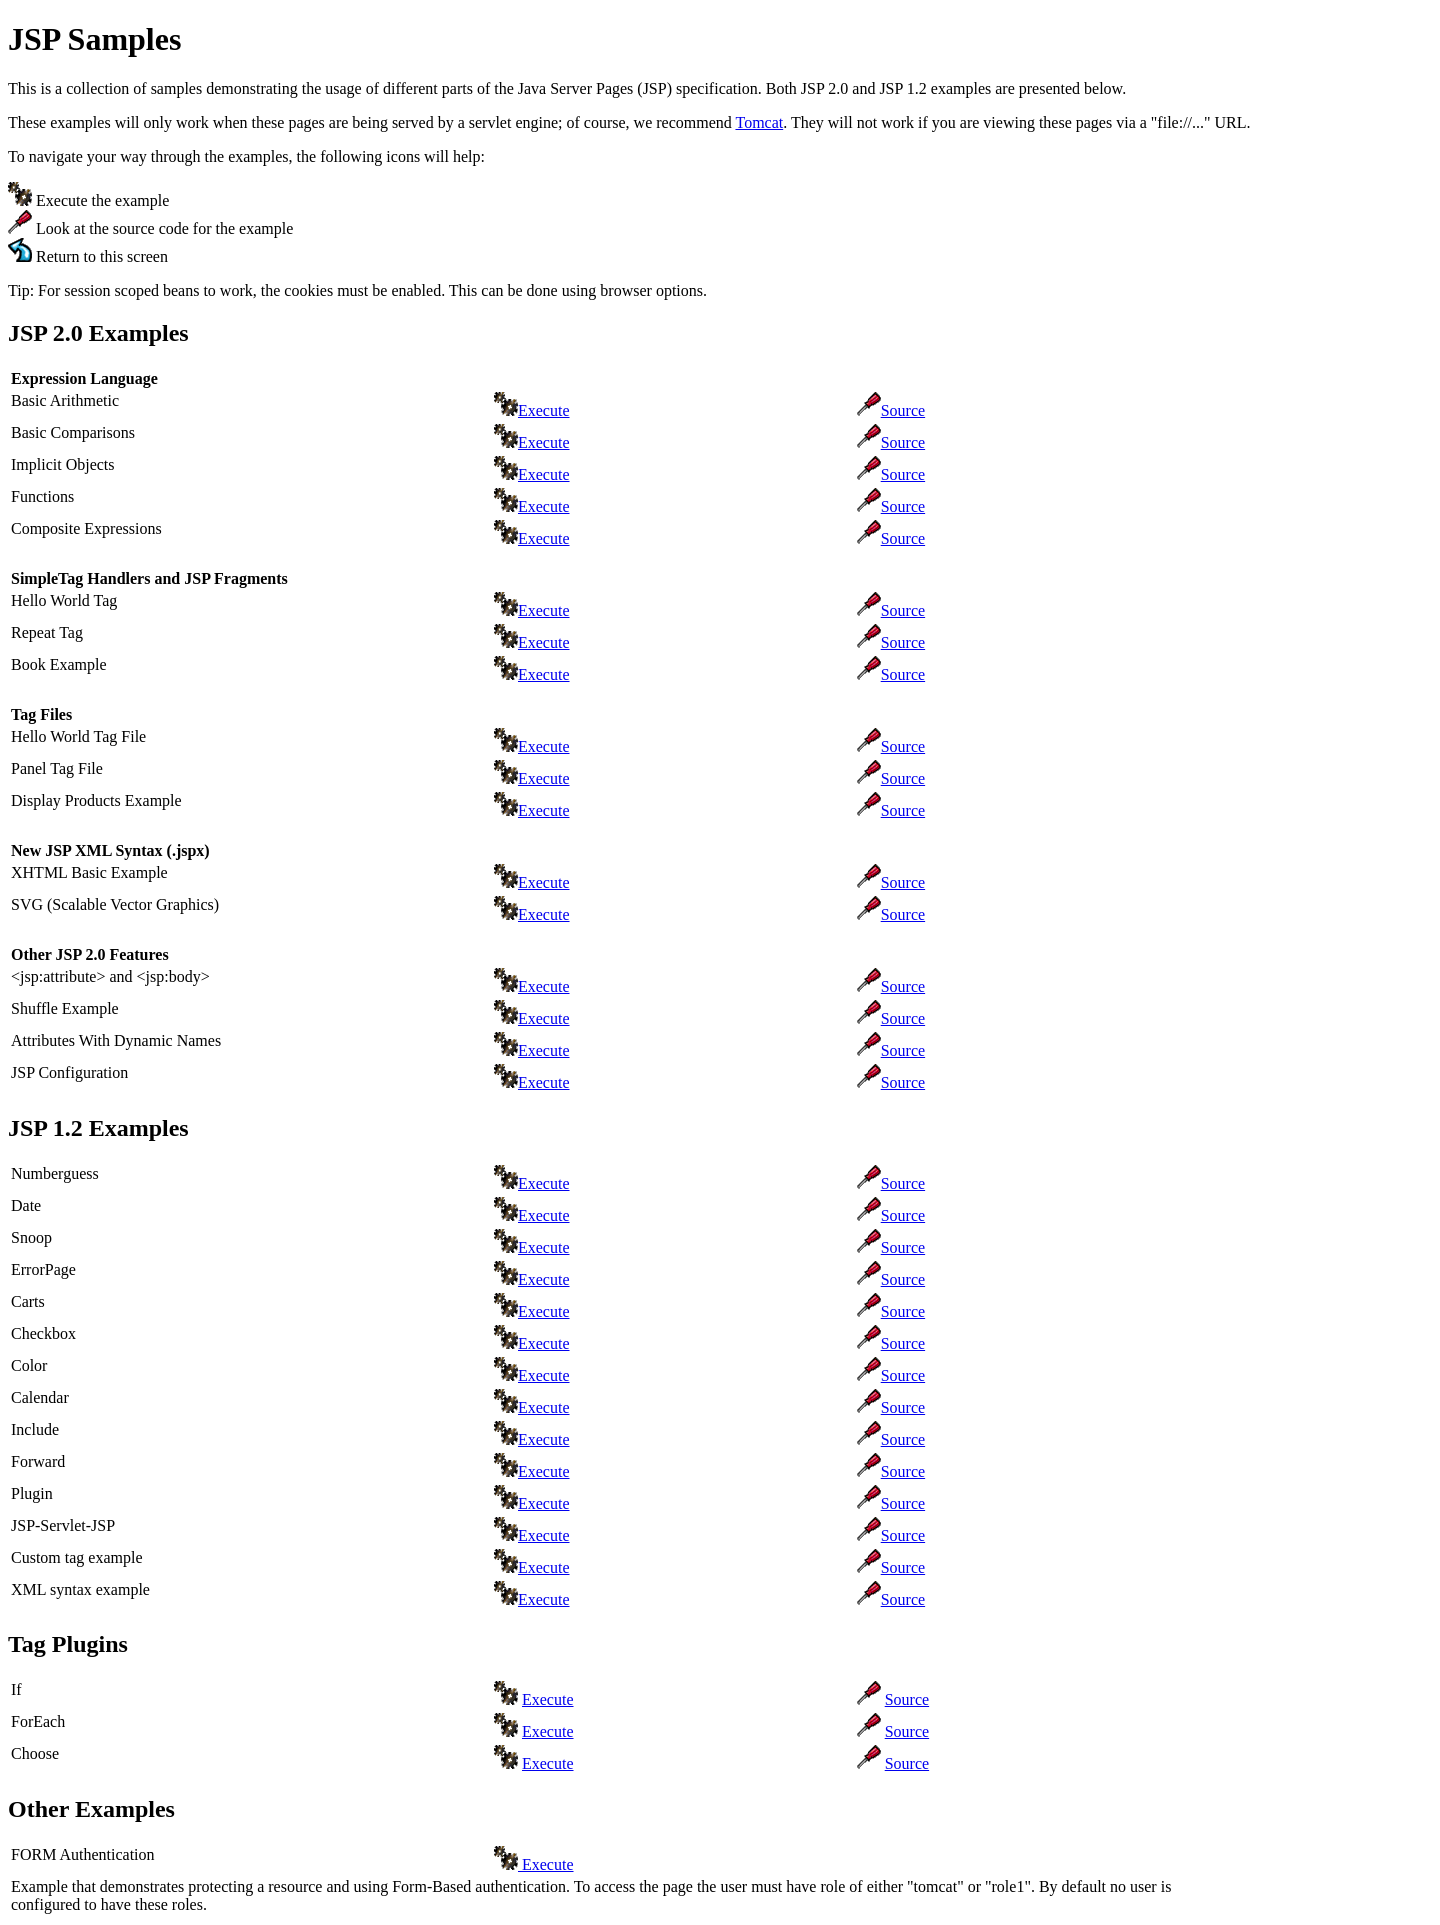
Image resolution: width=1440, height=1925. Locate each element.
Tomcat (759, 122)
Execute (544, 410)
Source (903, 410)
